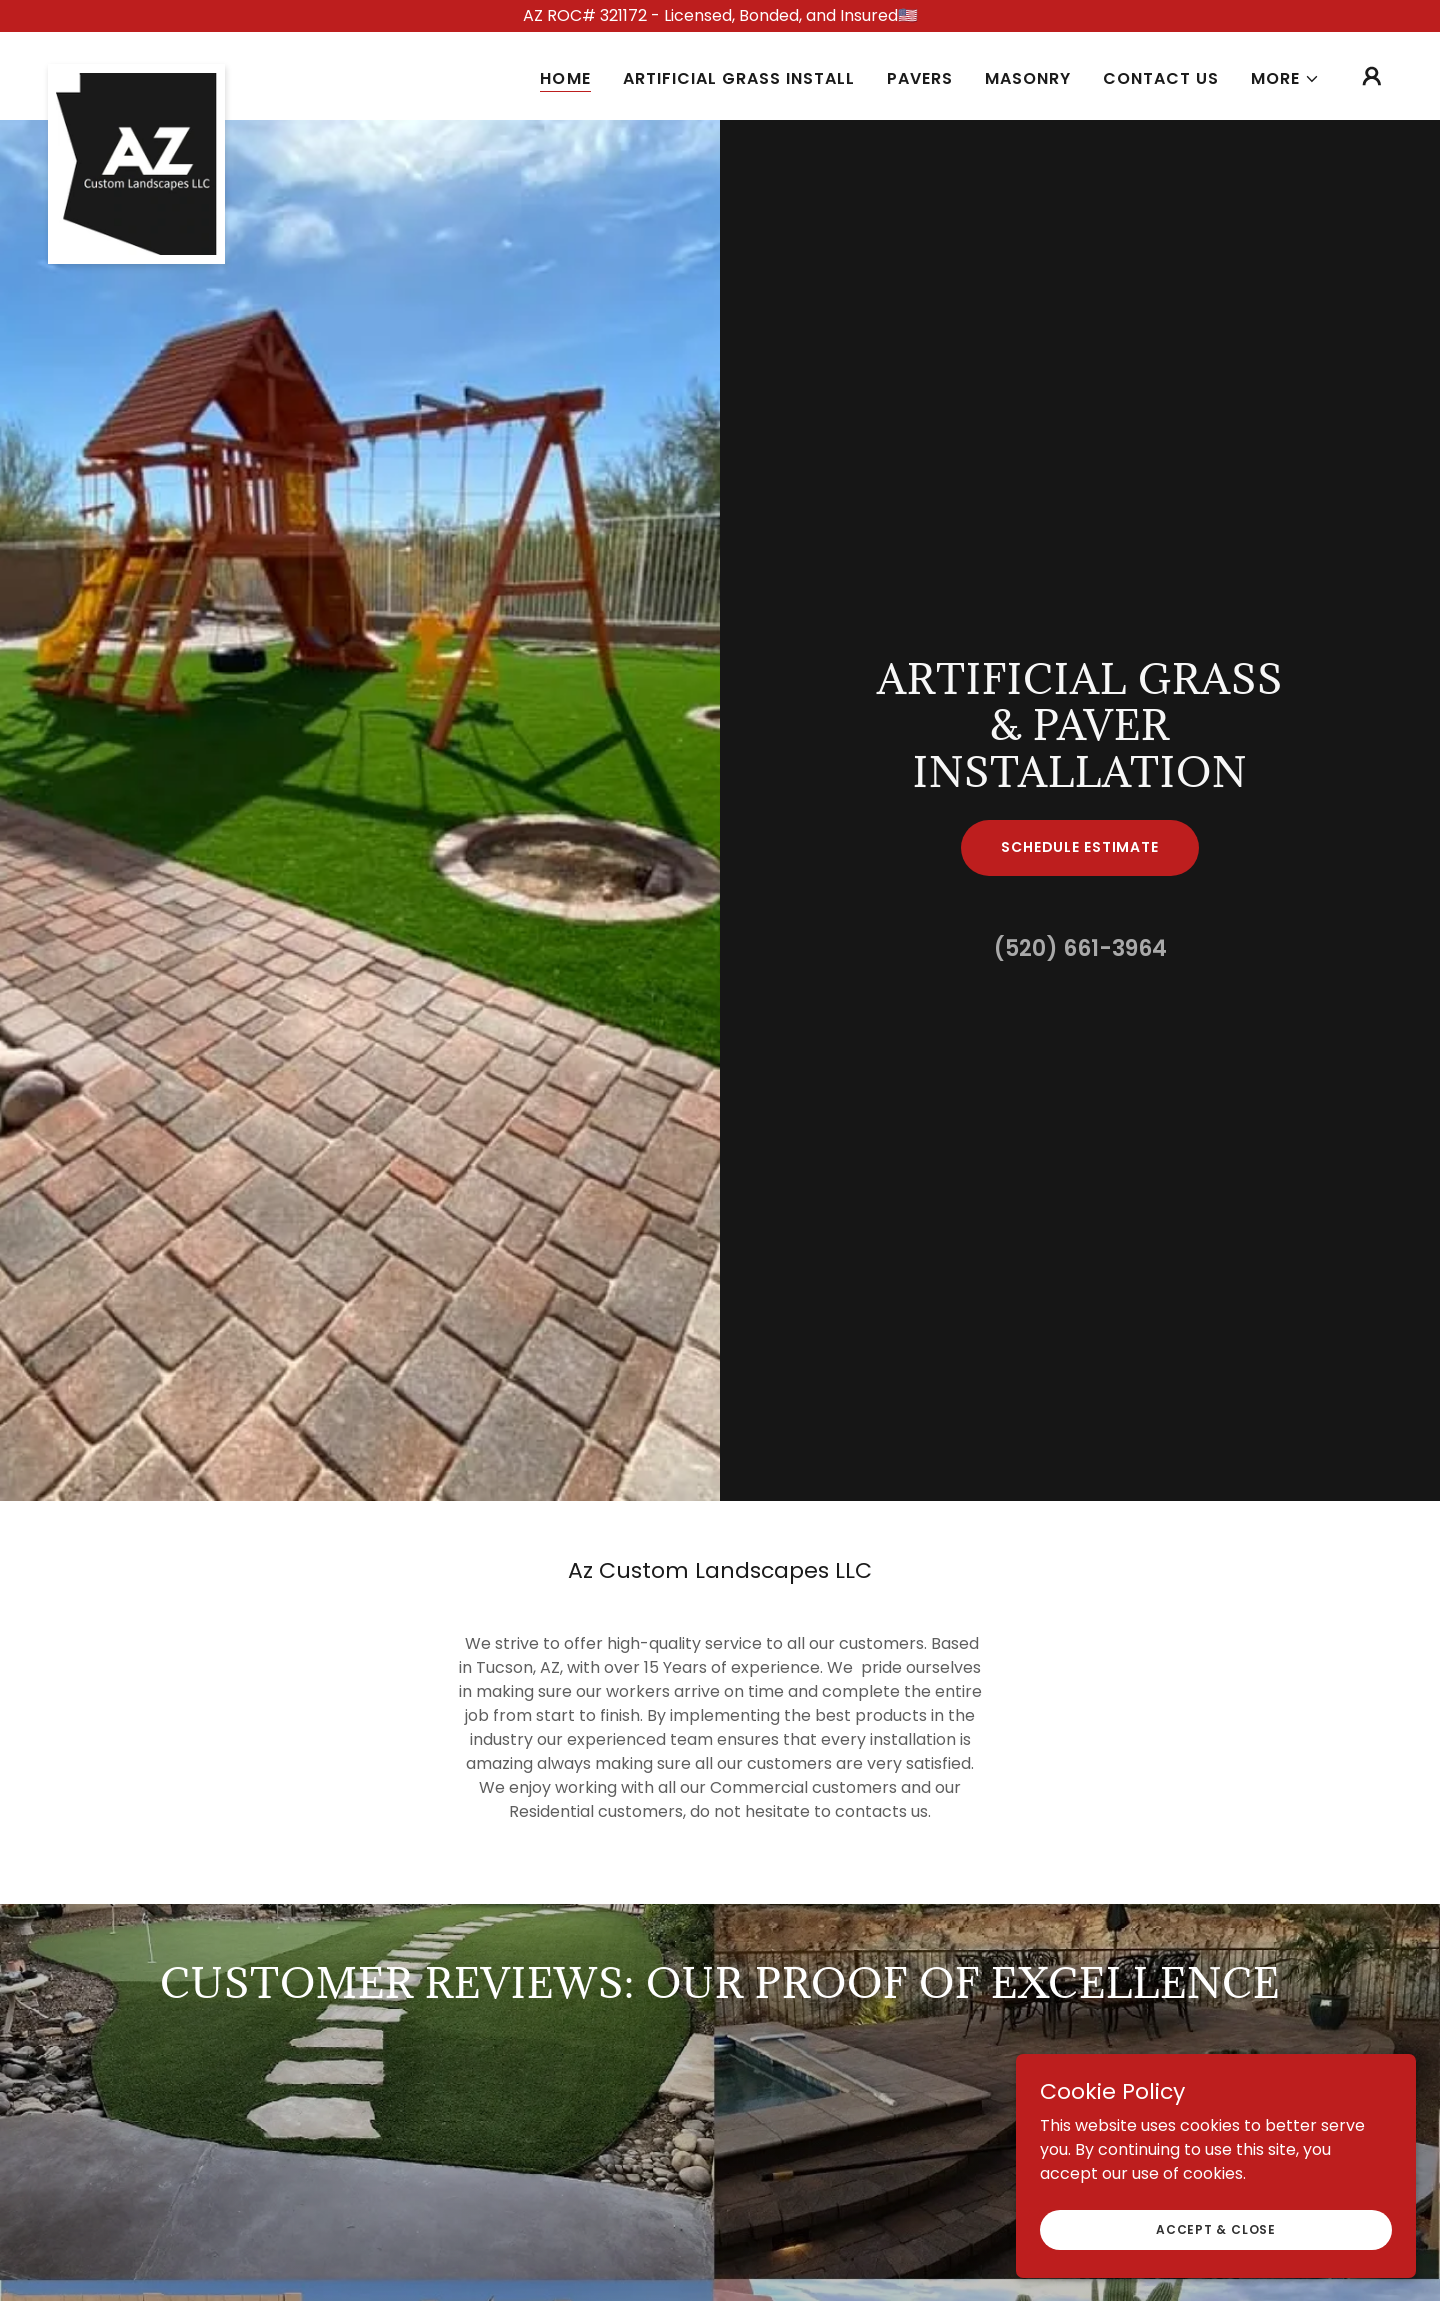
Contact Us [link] (1161, 78)
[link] (136, 72)
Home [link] (565, 78)
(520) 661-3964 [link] (1080, 948)
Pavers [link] (920, 78)
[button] (1285, 79)
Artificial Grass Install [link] (739, 78)
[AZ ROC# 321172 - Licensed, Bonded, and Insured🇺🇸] (720, 16)
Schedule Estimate (1080, 847)
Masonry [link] (1028, 78)
